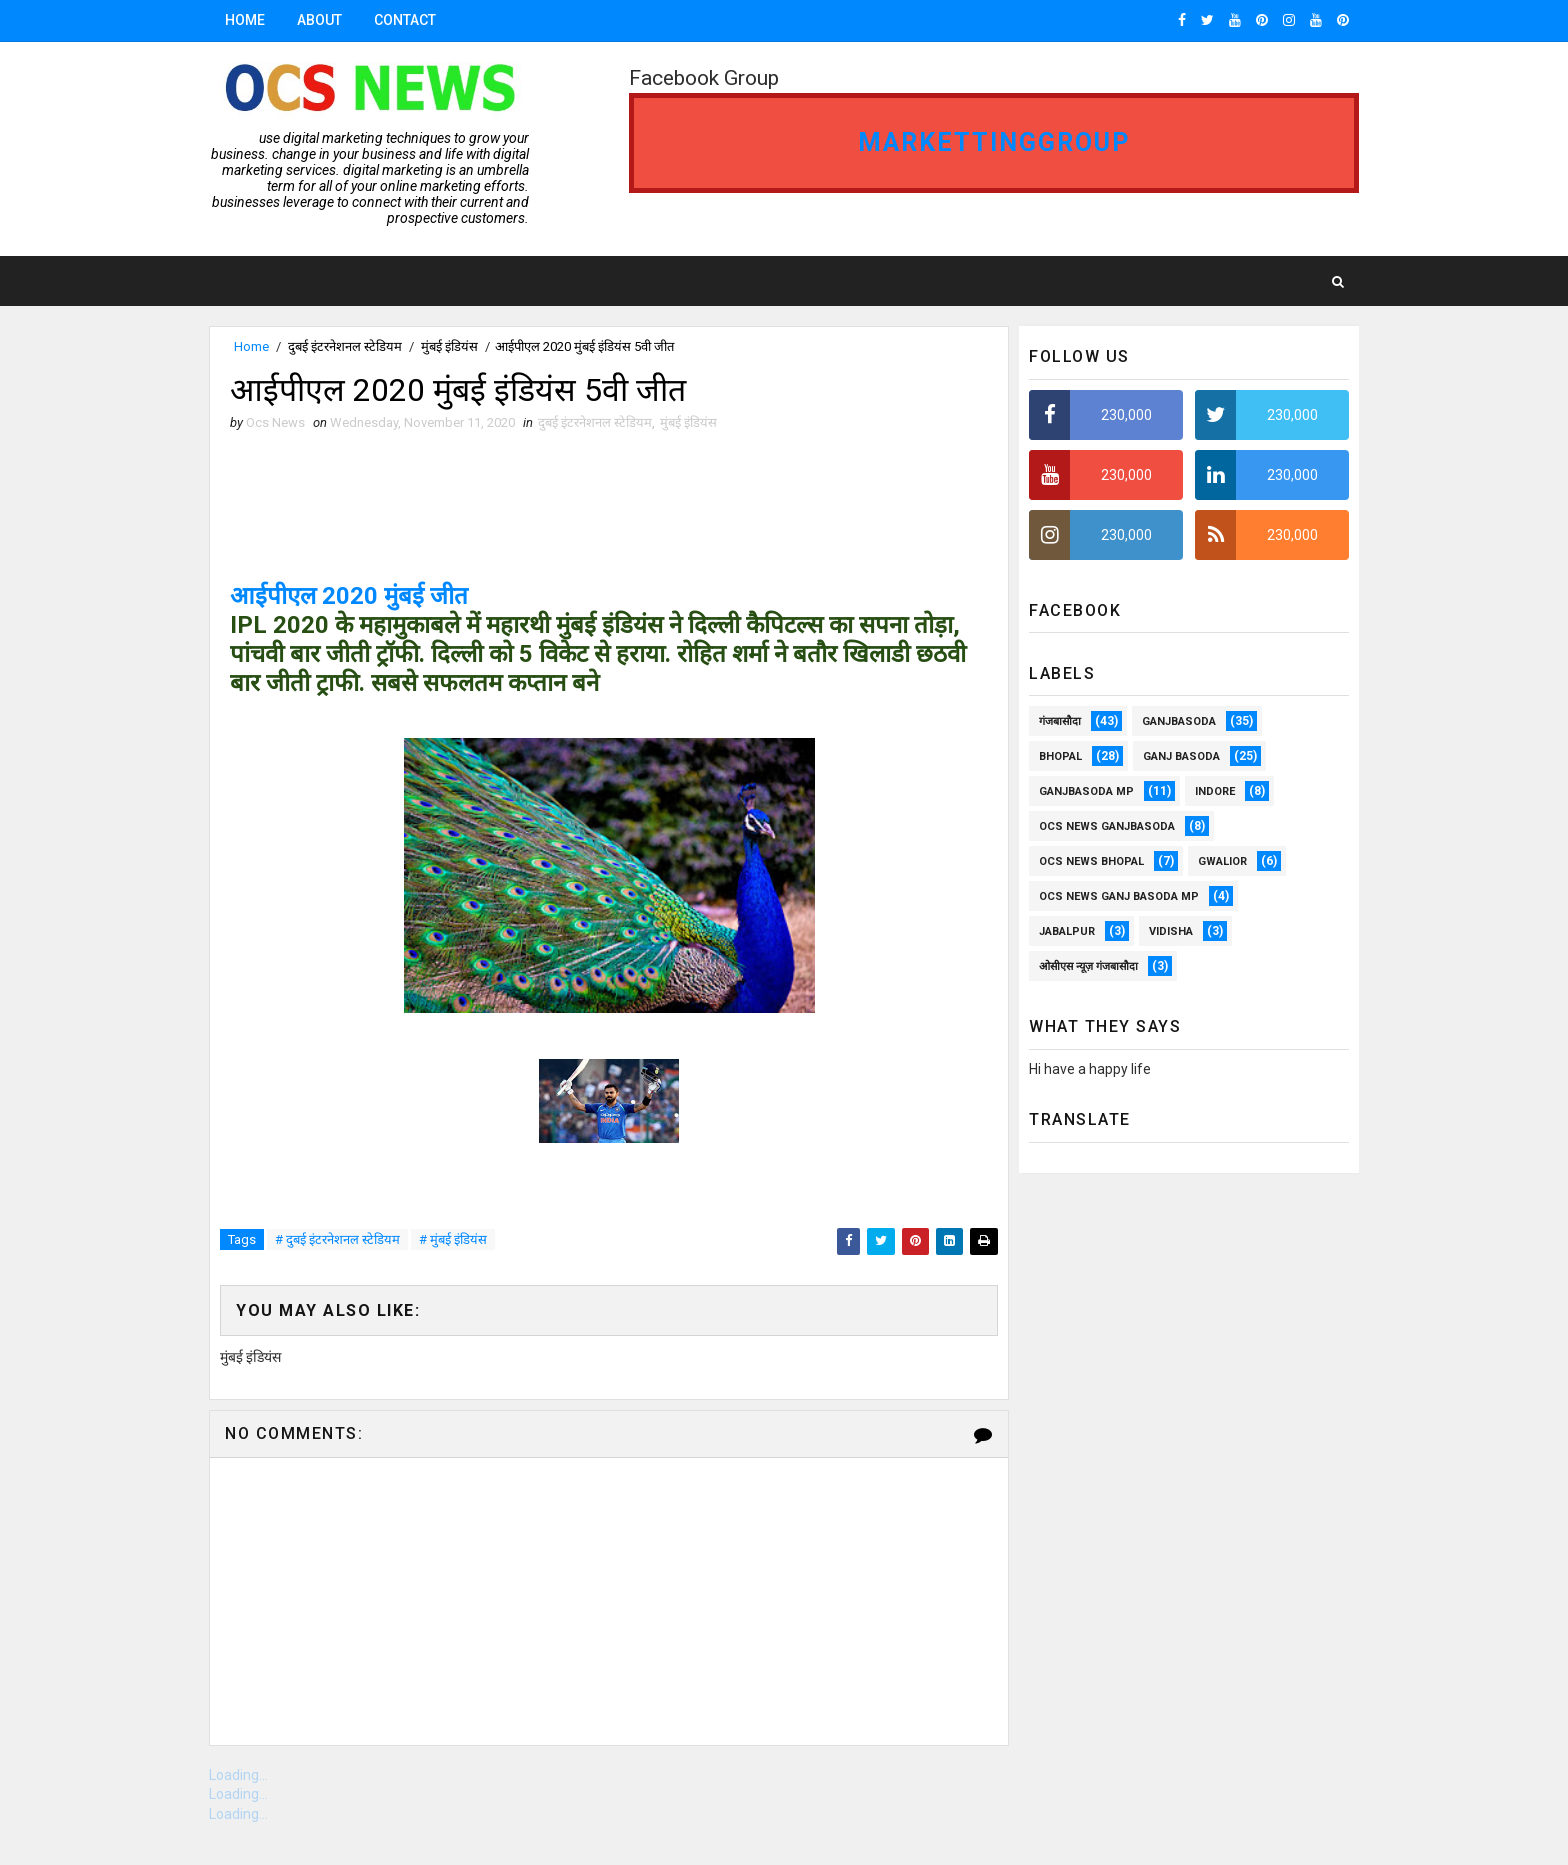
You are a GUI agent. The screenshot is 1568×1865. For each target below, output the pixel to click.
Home (245, 20)
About (319, 20)
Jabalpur (1067, 931)
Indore (1215, 791)
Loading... (238, 1775)
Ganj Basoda (1181, 756)
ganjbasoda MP (1086, 791)
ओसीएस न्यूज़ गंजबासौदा (1088, 966)
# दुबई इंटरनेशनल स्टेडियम (337, 1239)
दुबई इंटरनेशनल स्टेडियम (345, 346)
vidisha (1171, 931)
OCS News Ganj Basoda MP (1119, 896)
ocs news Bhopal (1091, 861)
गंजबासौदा (1060, 721)
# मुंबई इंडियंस (453, 1239)
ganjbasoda (1179, 721)
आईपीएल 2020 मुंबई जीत (349, 596)
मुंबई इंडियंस (449, 346)
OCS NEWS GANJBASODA (1107, 826)
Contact (405, 20)
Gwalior (1222, 861)
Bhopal (1060, 756)
